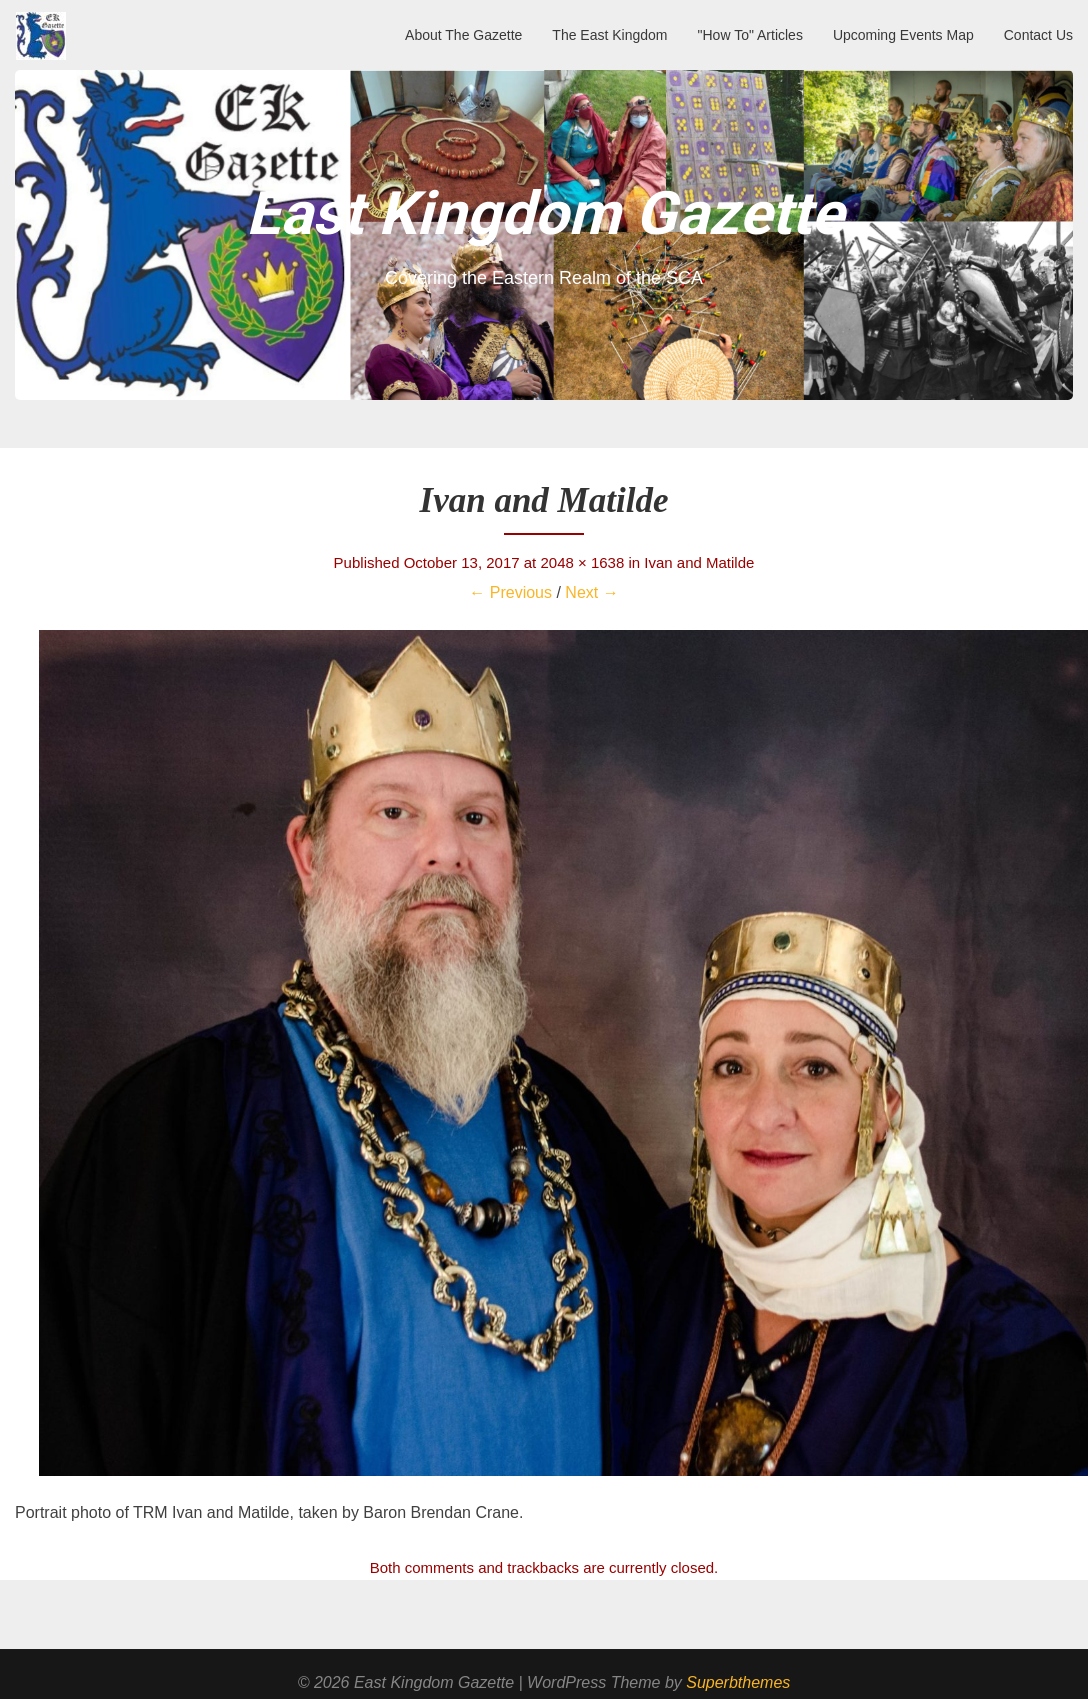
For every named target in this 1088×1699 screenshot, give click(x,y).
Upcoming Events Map (903, 35)
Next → (591, 592)
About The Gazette (463, 35)
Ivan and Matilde (699, 562)
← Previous (510, 592)
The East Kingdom (609, 35)
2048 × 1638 (582, 562)
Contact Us (1038, 35)
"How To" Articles (750, 35)
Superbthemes (738, 1682)
